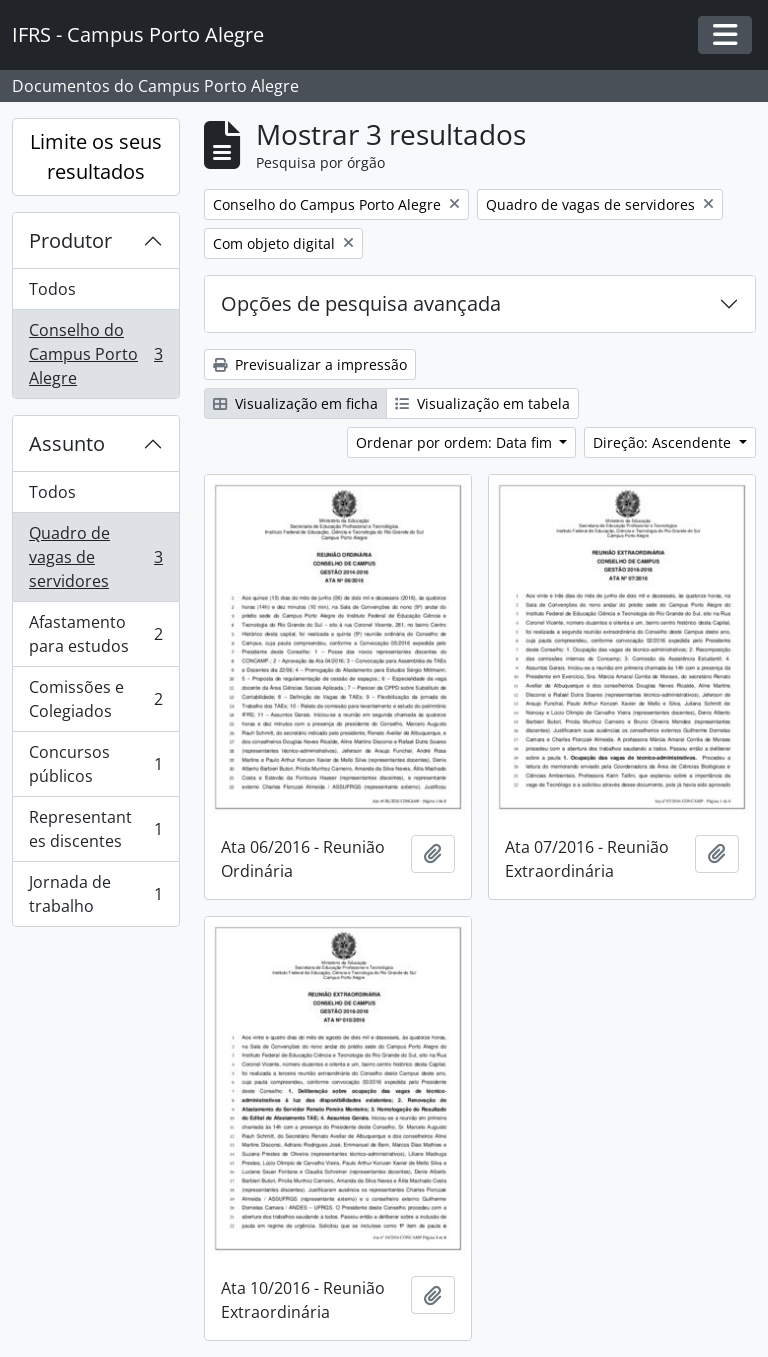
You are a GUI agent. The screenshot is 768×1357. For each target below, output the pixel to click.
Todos (52, 289)
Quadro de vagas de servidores (95, 557)
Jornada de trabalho (95, 894)
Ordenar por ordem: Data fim (456, 442)
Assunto (67, 443)
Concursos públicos (95, 764)
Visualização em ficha (295, 403)
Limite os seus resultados (96, 156)
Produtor (70, 240)
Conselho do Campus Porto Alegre (95, 354)
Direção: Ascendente (664, 442)
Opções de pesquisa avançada (361, 303)
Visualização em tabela (482, 403)
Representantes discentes (95, 829)
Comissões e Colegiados (95, 699)
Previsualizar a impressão (310, 364)
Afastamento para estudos (95, 634)
